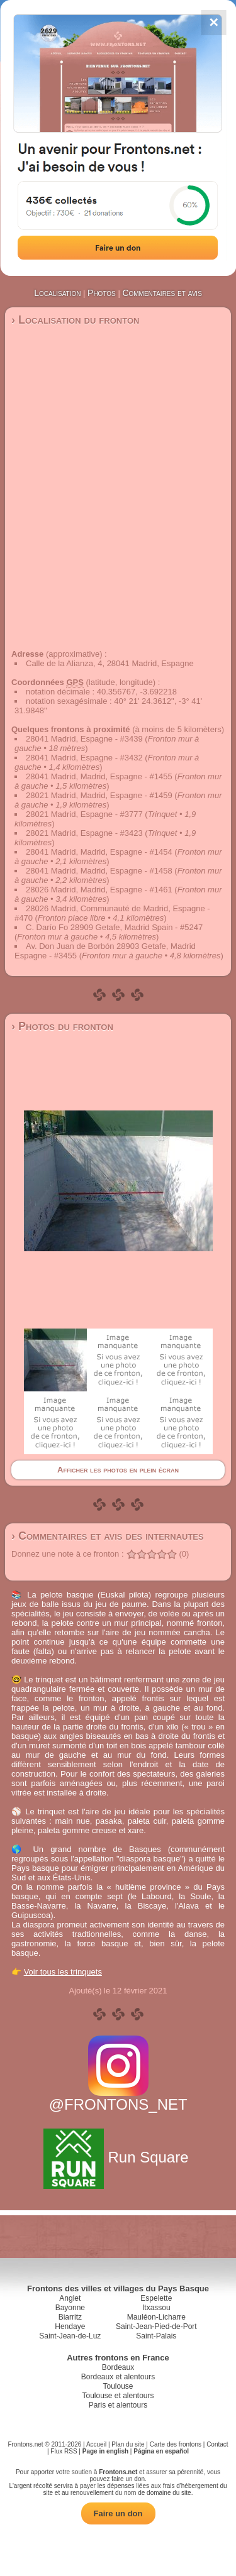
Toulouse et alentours (118, 2395)
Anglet (70, 2298)
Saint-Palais (156, 2336)
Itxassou (156, 2307)
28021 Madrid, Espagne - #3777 (84, 814)
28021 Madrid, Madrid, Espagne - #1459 (99, 795)
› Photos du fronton (62, 1026)
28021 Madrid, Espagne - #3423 (84, 833)
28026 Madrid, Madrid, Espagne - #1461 (99, 889)
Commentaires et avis (161, 293)
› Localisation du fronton (75, 320)
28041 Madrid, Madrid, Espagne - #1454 (99, 852)
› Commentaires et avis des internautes (107, 1536)
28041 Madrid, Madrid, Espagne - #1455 (99, 776)
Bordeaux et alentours (118, 2376)
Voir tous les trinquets (63, 1971)
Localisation (57, 293)
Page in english (105, 2451)
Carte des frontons (175, 2444)
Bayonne (70, 2307)
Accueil (96, 2444)
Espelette (156, 2298)
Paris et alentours (118, 2405)
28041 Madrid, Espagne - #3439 (84, 738)
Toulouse (118, 2386)
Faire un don (118, 2513)
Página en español (161, 2451)
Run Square (118, 2157)
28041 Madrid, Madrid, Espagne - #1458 (99, 870)
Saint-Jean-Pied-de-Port (156, 2326)
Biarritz (70, 2317)
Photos (101, 293)
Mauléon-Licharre (156, 2317)
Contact (217, 2444)
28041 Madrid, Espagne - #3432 (84, 757)
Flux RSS (63, 2451)
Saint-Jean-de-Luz (70, 2336)
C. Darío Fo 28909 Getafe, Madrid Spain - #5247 (114, 927)
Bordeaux (118, 2367)
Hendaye (70, 2326)
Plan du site (127, 2444)
